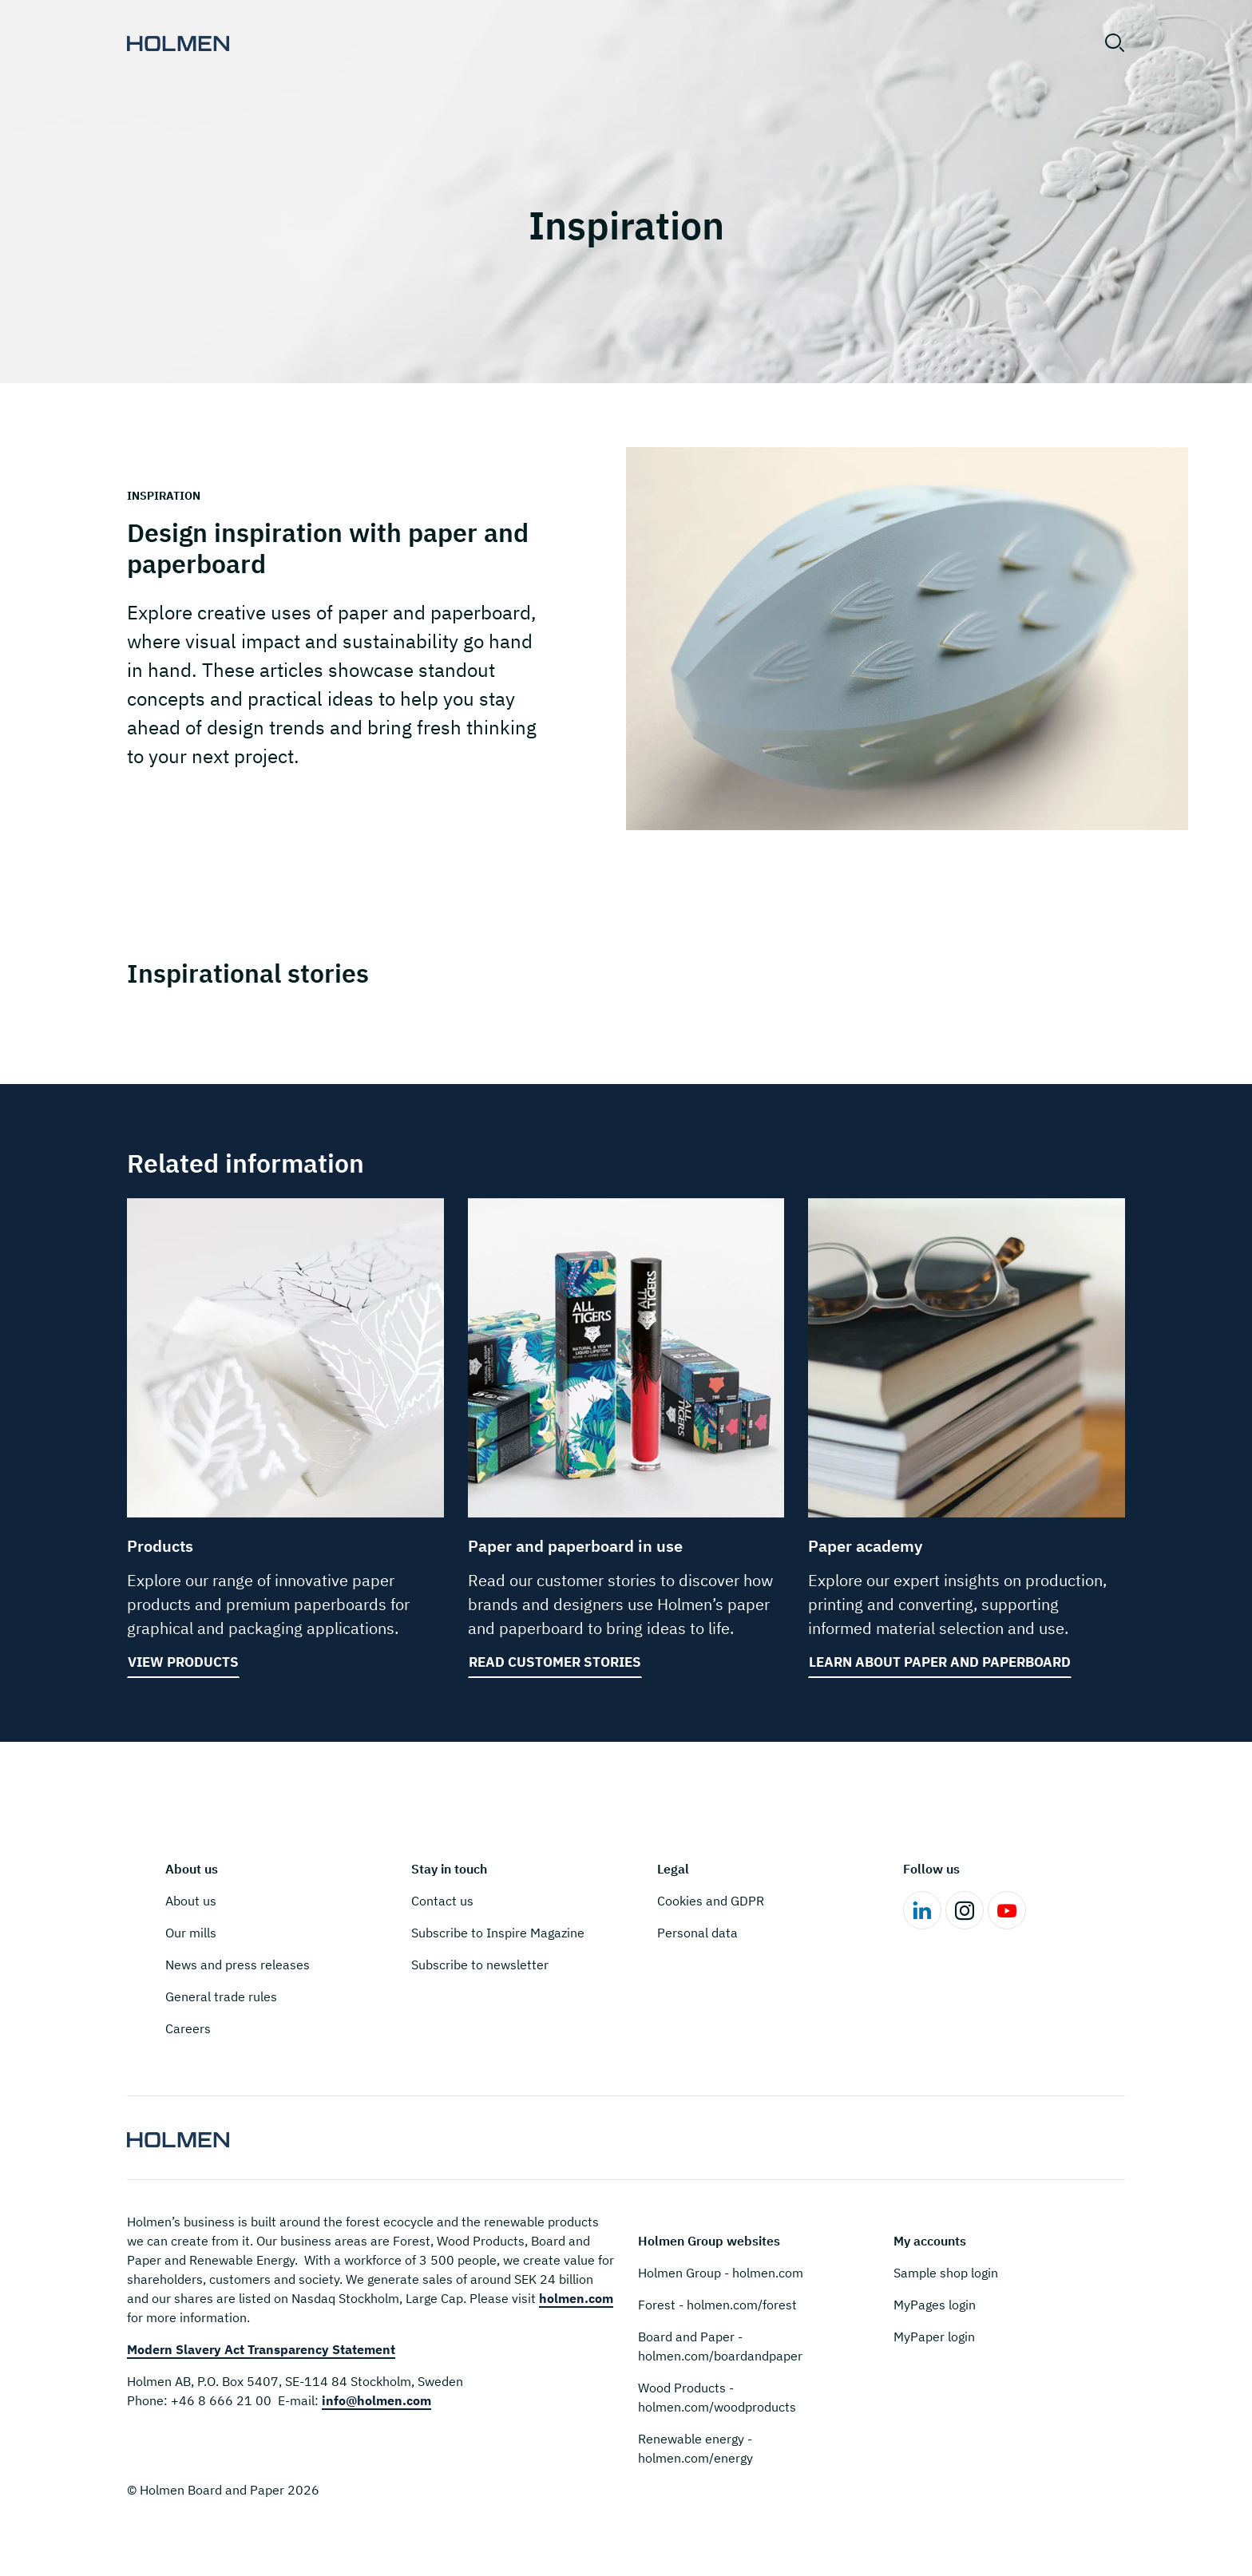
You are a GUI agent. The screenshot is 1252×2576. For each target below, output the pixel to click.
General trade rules (221, 1996)
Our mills (190, 1933)
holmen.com (576, 2298)
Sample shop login (945, 2273)
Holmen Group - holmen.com (720, 2273)
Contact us (442, 1901)
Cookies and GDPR (710, 1901)
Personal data (697, 1933)
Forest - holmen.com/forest (717, 2305)
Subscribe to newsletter (480, 1965)
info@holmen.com (376, 2400)
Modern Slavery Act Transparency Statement (261, 2349)
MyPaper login (934, 2337)
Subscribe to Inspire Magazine (497, 1933)
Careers (188, 2028)
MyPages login (934, 2305)
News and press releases (237, 1965)
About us (190, 1901)
